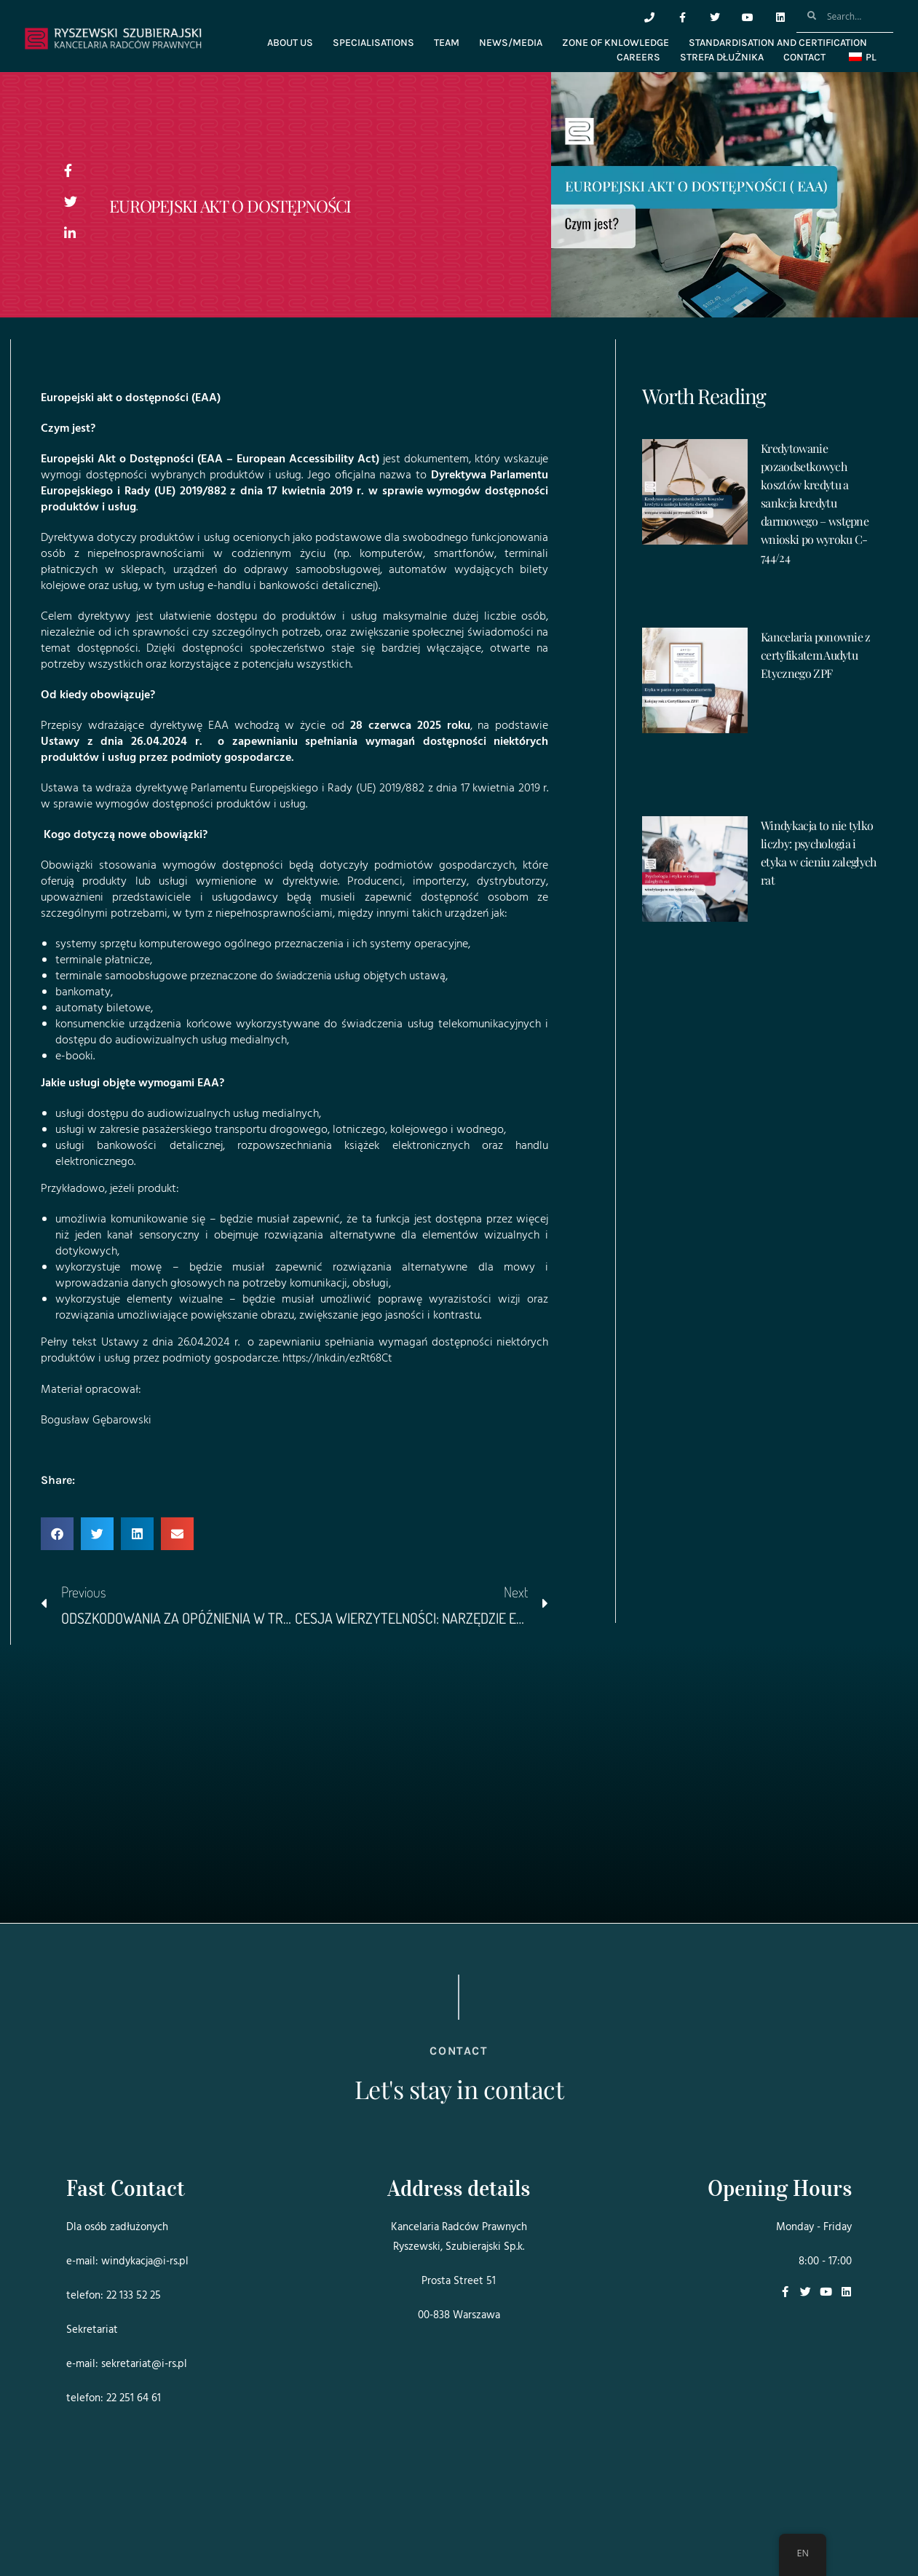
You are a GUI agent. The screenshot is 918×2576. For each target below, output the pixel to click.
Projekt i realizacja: (95, 2524)
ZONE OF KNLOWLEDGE (615, 42)
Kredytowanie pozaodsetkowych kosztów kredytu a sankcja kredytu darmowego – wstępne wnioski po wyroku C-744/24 (814, 502)
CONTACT (804, 57)
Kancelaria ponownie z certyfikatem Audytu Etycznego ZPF (816, 655)
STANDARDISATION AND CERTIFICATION (778, 42)
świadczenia (306, 976)
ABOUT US (290, 42)
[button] (57, 1533)
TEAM (446, 42)
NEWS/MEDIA (510, 42)
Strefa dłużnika (722, 57)
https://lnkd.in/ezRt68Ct (341, 1358)
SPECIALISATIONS (373, 42)
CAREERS (638, 57)
